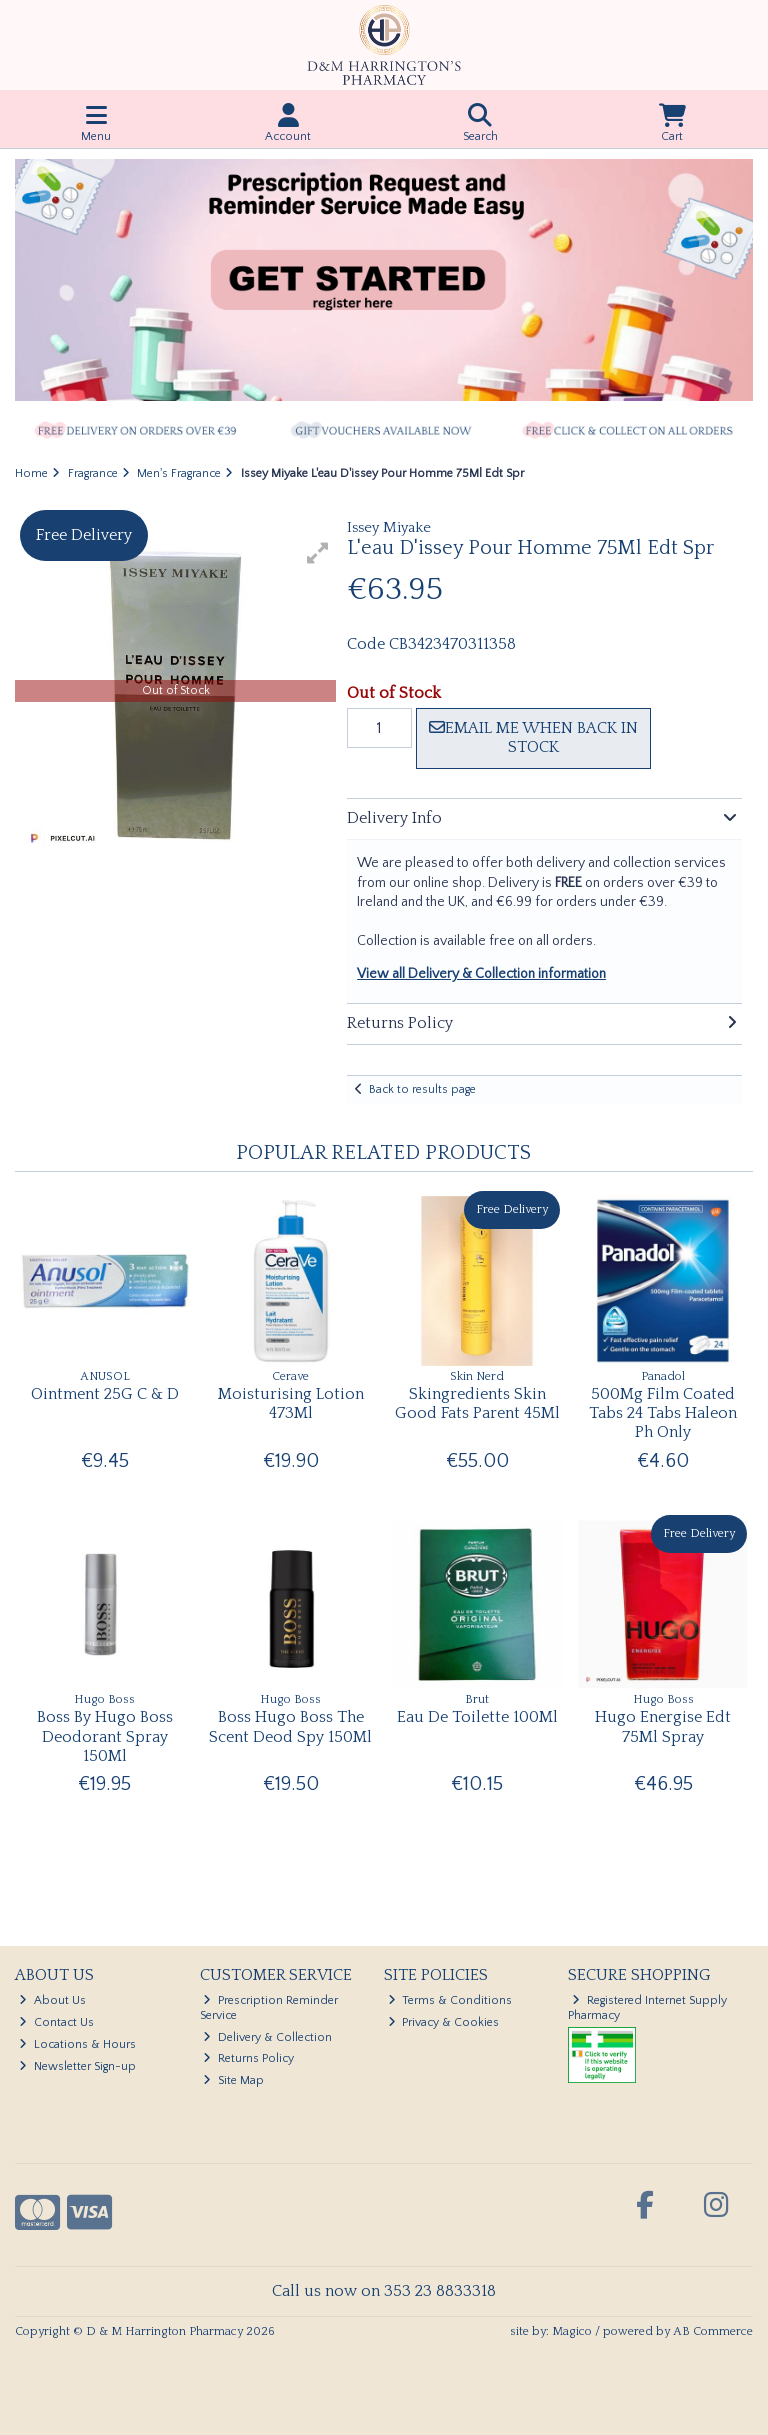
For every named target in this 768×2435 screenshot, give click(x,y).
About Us (52, 2000)
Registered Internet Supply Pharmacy (647, 2007)
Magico (572, 2331)
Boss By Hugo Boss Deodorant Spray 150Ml (105, 1736)
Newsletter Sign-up (77, 2066)
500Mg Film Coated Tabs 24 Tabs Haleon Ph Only (663, 1413)
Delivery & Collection (267, 2037)
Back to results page (422, 1089)
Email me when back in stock (533, 737)
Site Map (233, 2080)
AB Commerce (713, 2331)
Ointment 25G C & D (105, 1394)
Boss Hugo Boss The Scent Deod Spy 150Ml (290, 1726)
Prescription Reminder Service (269, 2007)
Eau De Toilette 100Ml (477, 1717)
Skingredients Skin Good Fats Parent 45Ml (477, 1403)
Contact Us (56, 2022)
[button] (318, 553)
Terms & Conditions (450, 2000)
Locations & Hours (77, 2044)
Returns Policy (248, 2058)
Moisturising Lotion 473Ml (291, 1403)
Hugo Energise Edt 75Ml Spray (663, 1726)
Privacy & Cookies (444, 2022)
